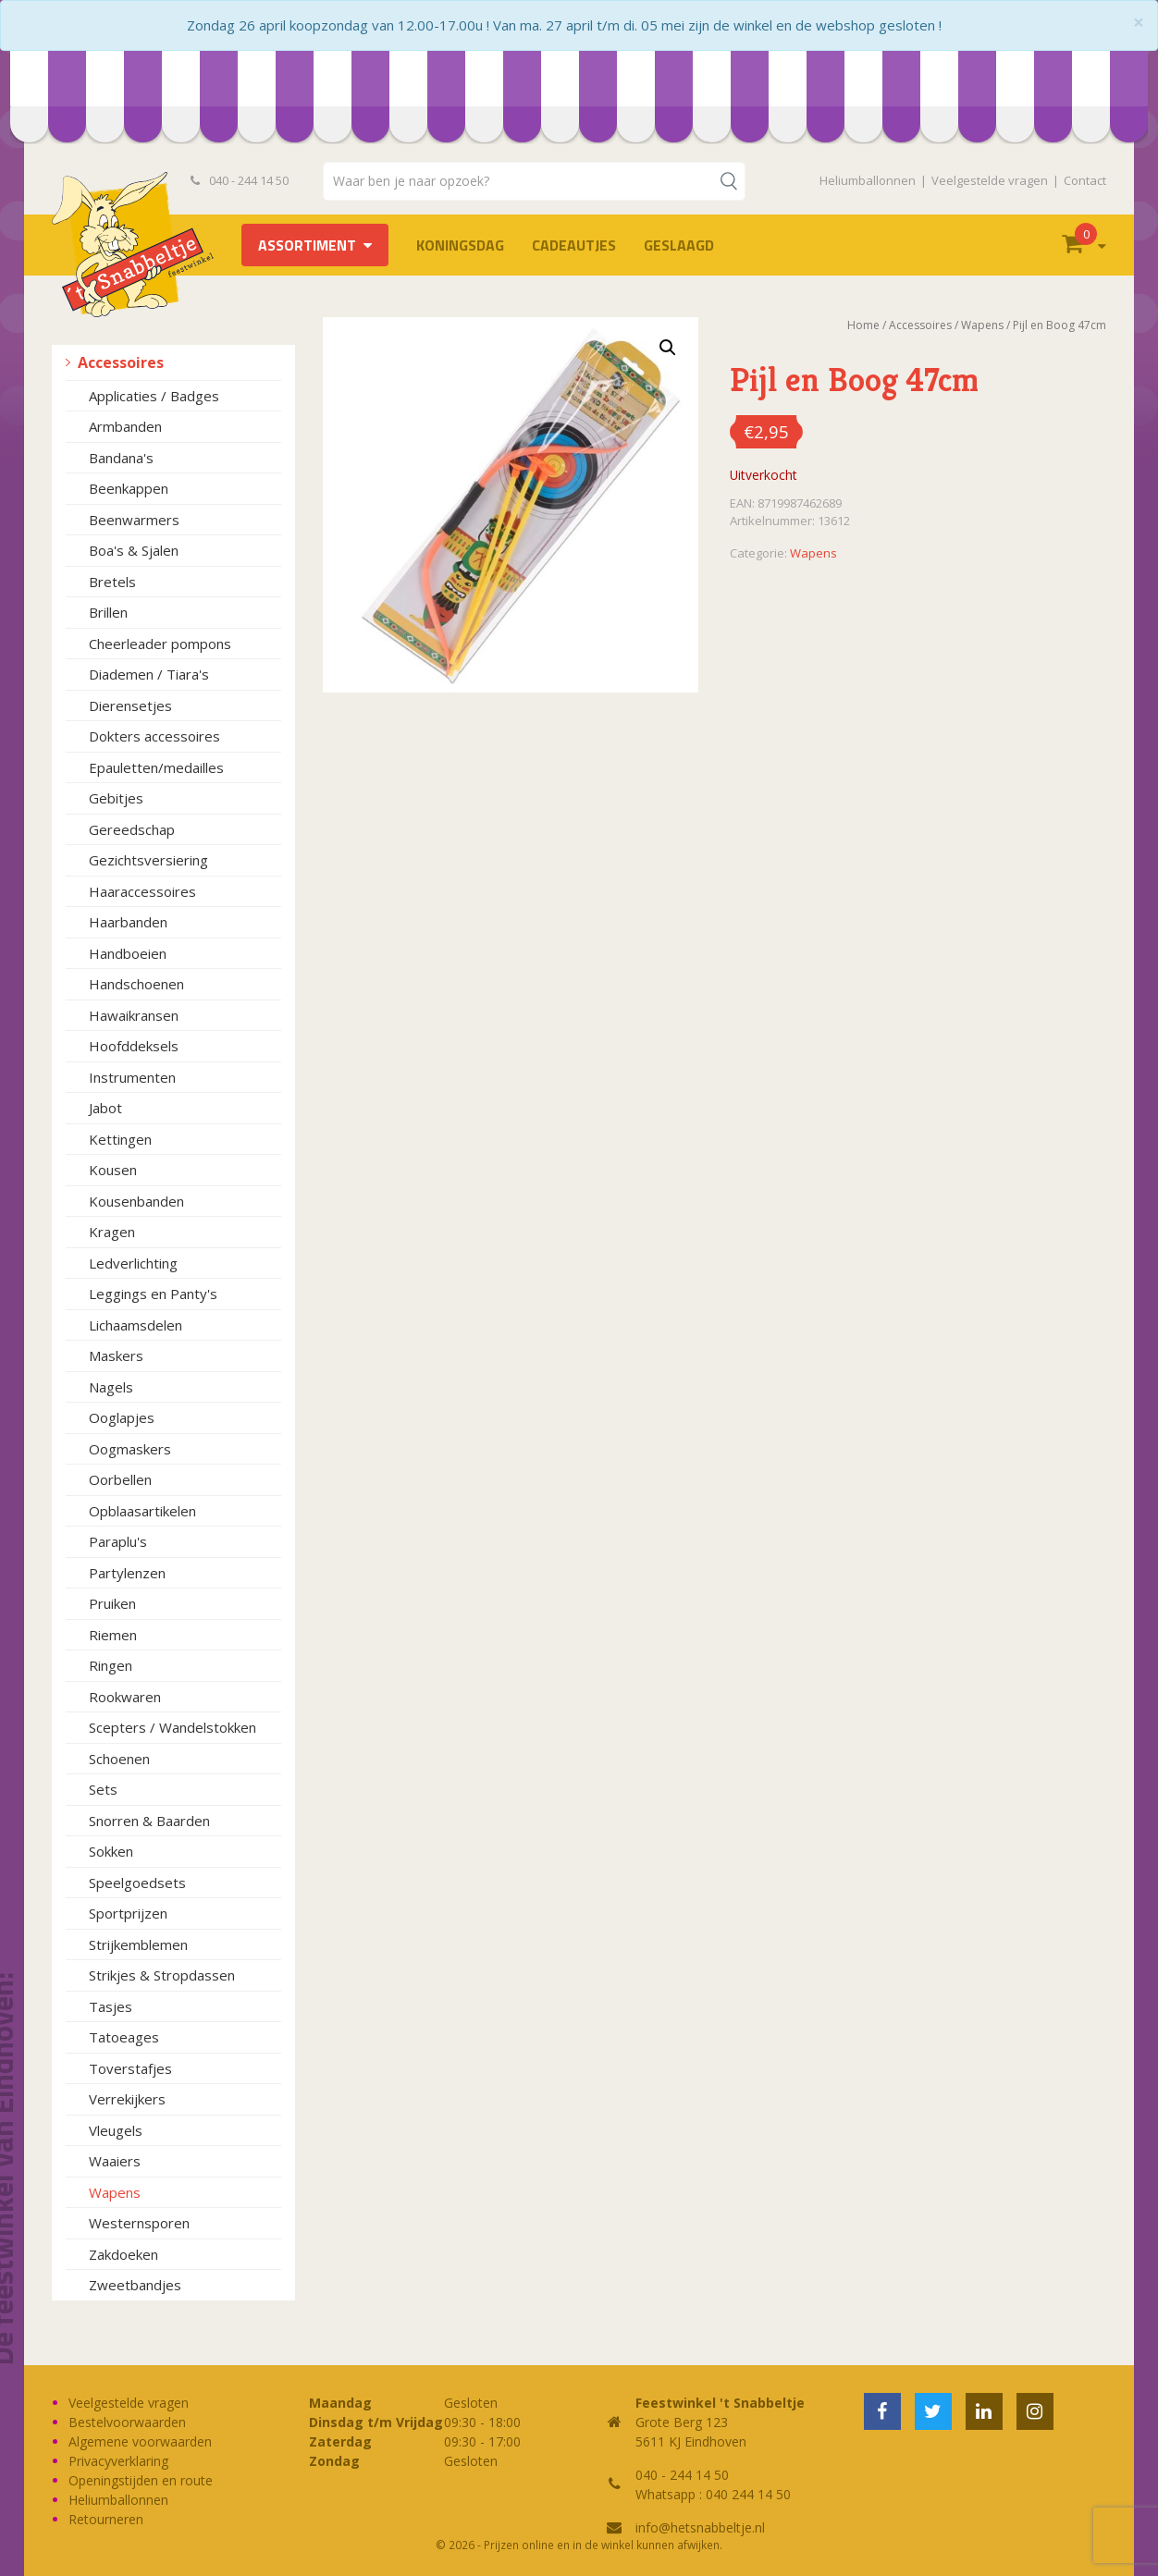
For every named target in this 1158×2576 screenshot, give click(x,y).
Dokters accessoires (154, 736)
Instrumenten (132, 1077)
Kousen (113, 1169)
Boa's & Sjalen (134, 550)
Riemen (113, 1634)
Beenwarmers (134, 519)
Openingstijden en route (140, 2480)
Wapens (115, 2192)
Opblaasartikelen (142, 1511)
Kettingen (120, 1139)
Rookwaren (125, 1696)
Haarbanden (128, 922)
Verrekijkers (127, 2099)
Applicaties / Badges (154, 395)
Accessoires (121, 362)
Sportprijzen (128, 1913)
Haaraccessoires (142, 891)
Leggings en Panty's (153, 1293)
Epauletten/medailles (156, 767)
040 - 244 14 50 (240, 180)
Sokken (111, 1851)
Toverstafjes (130, 2068)
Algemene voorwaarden (140, 2441)
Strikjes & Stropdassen (162, 1975)
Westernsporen (139, 2223)
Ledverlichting (133, 1263)
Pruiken (112, 1603)
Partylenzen (127, 1573)
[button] (667, 347)
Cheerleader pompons (160, 643)
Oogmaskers (130, 1449)
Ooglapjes (121, 1417)
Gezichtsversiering (148, 860)
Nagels (111, 1387)
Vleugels (115, 2130)
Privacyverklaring (118, 2461)
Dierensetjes (130, 705)
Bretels (112, 581)
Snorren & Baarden (149, 1820)
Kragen (112, 1231)
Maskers (116, 1355)
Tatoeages (124, 2037)
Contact (1085, 180)
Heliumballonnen (867, 180)
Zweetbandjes (135, 2284)
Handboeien (127, 953)
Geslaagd (679, 245)
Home (863, 325)
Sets (103, 1789)
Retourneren (105, 2519)
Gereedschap (132, 829)
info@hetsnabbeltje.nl (700, 2527)
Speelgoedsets (137, 1882)
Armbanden (125, 426)
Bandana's (121, 457)
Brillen (108, 612)
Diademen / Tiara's (149, 674)
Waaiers (115, 2161)
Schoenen (119, 1758)
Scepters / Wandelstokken (172, 1727)
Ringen (110, 1665)
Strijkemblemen (138, 1944)
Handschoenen (136, 984)
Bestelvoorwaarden (127, 2422)
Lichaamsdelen (135, 1325)
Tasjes (110, 2006)
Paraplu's (118, 1541)
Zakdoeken (123, 2254)
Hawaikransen (134, 1015)
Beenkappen (128, 488)
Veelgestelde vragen (989, 180)
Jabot (105, 1107)
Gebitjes (116, 798)
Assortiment (307, 245)
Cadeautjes (574, 245)
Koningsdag (460, 245)
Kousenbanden (136, 1201)
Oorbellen (120, 1479)
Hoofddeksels (134, 1046)
